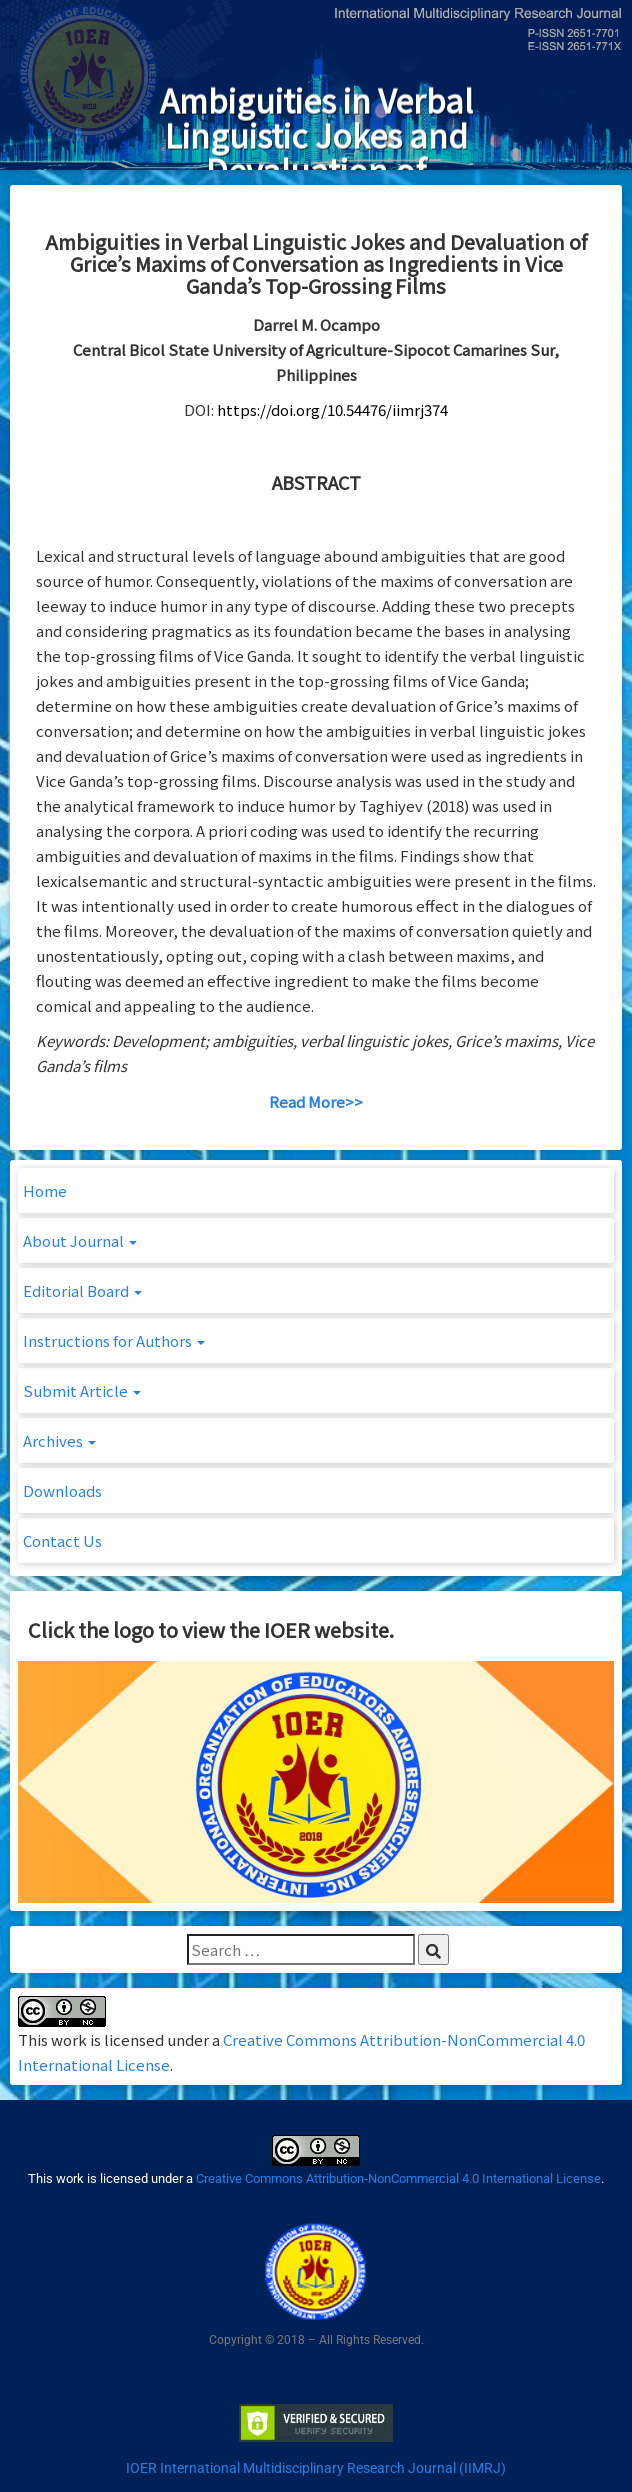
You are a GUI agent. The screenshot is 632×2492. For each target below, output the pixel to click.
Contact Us (62, 1540)
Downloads (62, 1490)
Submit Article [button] (82, 1390)
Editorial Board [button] (82, 1290)
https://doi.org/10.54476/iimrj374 (332, 409)
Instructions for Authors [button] (114, 1340)
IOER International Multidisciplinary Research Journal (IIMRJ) (316, 2468)
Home (45, 1190)
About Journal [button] (80, 1240)
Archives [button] (59, 1440)
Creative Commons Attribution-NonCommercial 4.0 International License (398, 2178)
